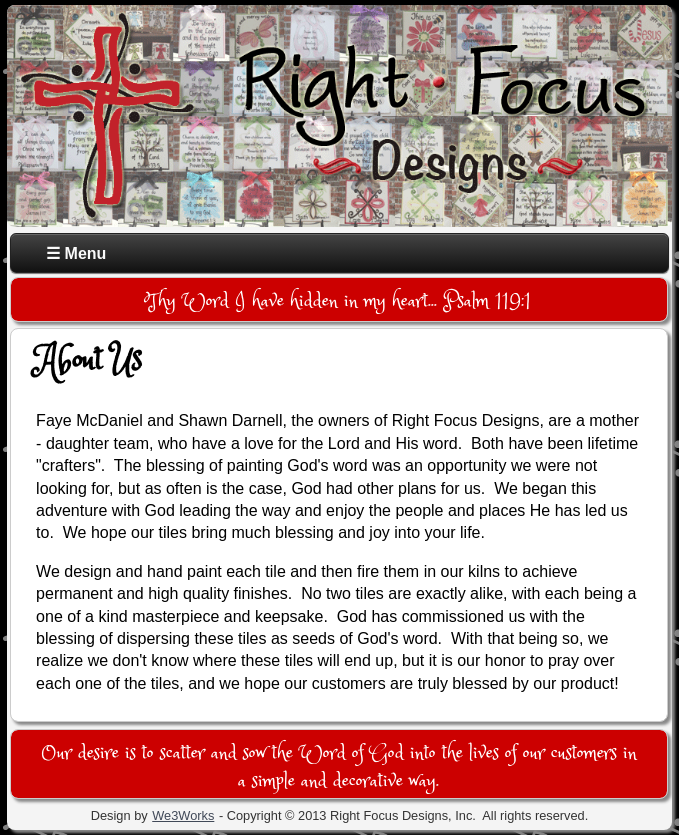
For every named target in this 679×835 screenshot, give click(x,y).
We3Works (183, 815)
